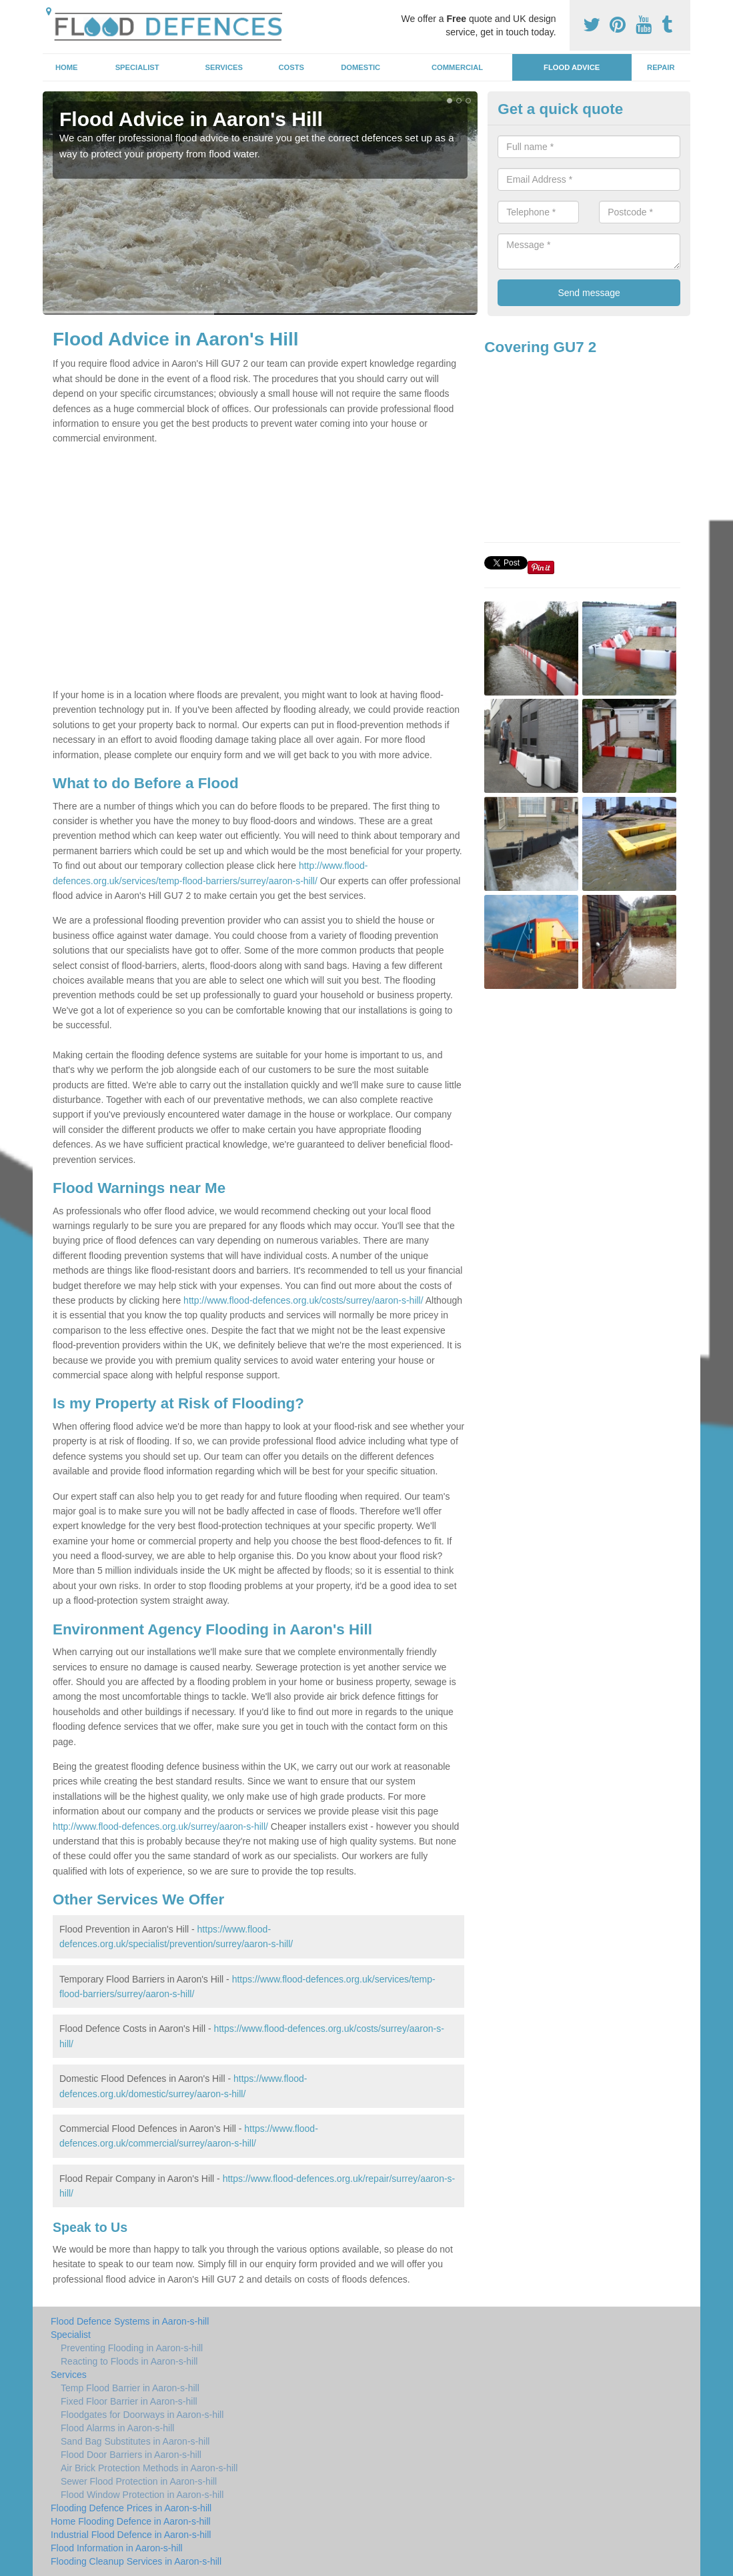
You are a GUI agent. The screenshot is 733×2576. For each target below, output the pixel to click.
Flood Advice (572, 67)
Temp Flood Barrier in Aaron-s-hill (130, 2388)
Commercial (457, 67)
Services (224, 67)
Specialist (137, 67)
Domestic (360, 67)
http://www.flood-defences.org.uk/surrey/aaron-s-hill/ (160, 1826)
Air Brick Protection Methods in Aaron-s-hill (149, 2468)
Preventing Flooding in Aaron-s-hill (132, 2348)
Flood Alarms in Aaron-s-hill (117, 2428)
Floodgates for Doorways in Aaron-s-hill (142, 2414)
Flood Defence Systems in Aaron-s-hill (130, 2321)
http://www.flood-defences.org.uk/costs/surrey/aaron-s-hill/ (303, 1300)
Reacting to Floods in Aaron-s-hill (129, 2361)
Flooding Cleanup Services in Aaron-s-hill (136, 2561)
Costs (292, 67)
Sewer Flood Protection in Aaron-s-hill (139, 2481)
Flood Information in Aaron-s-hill (117, 2548)
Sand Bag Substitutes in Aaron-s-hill (135, 2441)
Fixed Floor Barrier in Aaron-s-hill (129, 2401)
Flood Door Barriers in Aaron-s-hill (131, 2454)
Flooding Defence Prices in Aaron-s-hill (131, 2508)
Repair (660, 67)
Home (66, 67)
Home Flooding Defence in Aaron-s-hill (131, 2521)
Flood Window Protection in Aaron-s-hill (142, 2494)
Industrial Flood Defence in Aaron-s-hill (131, 2534)
